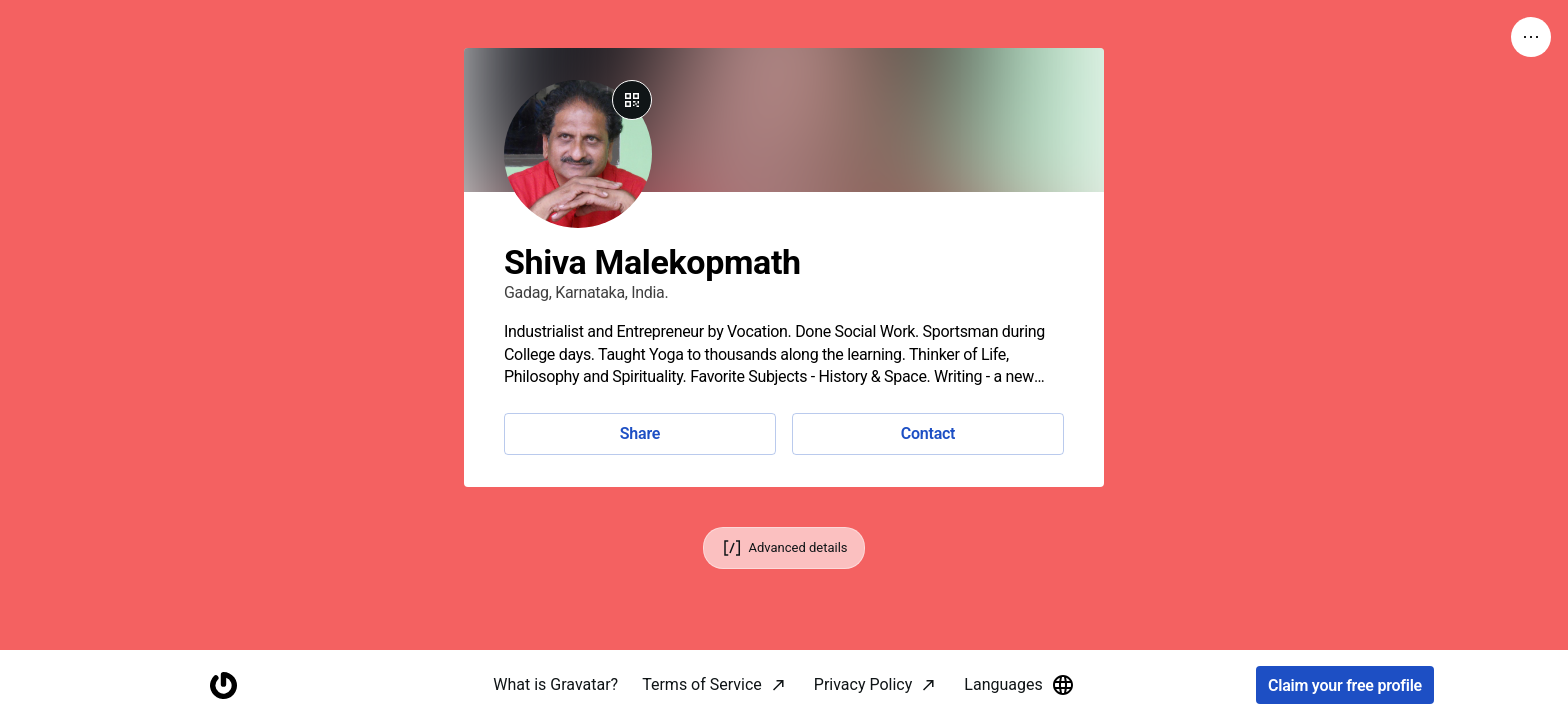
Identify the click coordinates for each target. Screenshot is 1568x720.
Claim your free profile (1345, 685)
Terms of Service (702, 684)
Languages (1019, 685)
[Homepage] (223, 685)
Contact (928, 433)
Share (640, 433)
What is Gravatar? (555, 684)
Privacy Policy (863, 684)
